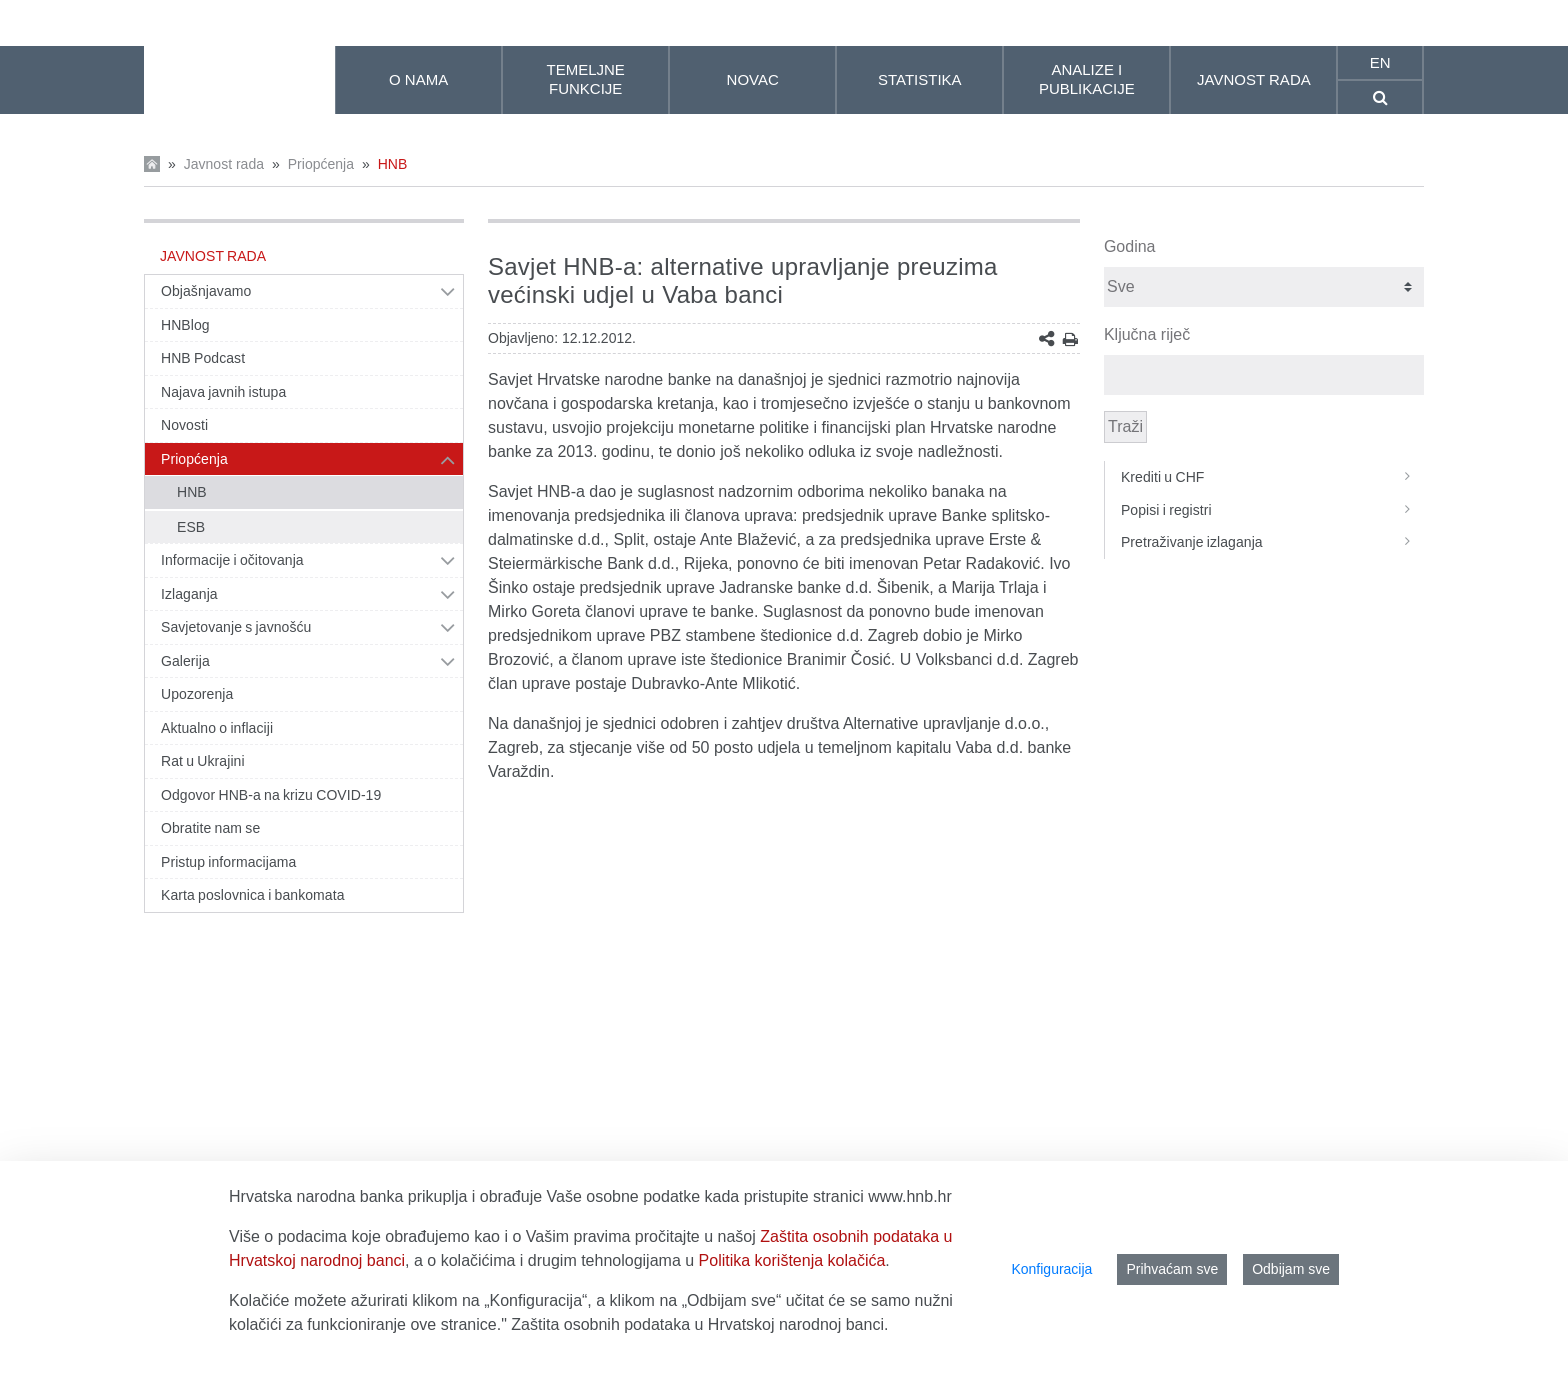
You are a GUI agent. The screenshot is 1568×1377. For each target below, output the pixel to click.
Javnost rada (224, 164)
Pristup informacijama (228, 862)
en (1380, 62)
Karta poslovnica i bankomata (253, 895)
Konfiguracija (1051, 1269)
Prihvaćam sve (1172, 1269)
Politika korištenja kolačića (792, 1260)
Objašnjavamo (206, 291)
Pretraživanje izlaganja (1272, 542)
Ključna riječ (1147, 334)
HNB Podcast (203, 358)
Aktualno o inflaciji (217, 728)
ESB (191, 527)
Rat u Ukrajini (203, 761)
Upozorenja (197, 694)
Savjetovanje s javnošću (236, 627)
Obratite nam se (210, 828)
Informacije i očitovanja (232, 560)
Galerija (185, 661)
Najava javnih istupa (223, 392)
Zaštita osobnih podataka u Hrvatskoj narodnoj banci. (699, 1324)
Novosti (184, 425)
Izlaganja (189, 594)
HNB (393, 164)
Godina (1130, 246)
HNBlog (185, 325)
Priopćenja (321, 164)
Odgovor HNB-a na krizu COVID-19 (271, 795)
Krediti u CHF (1272, 477)
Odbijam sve (1291, 1269)
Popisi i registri (1272, 510)
